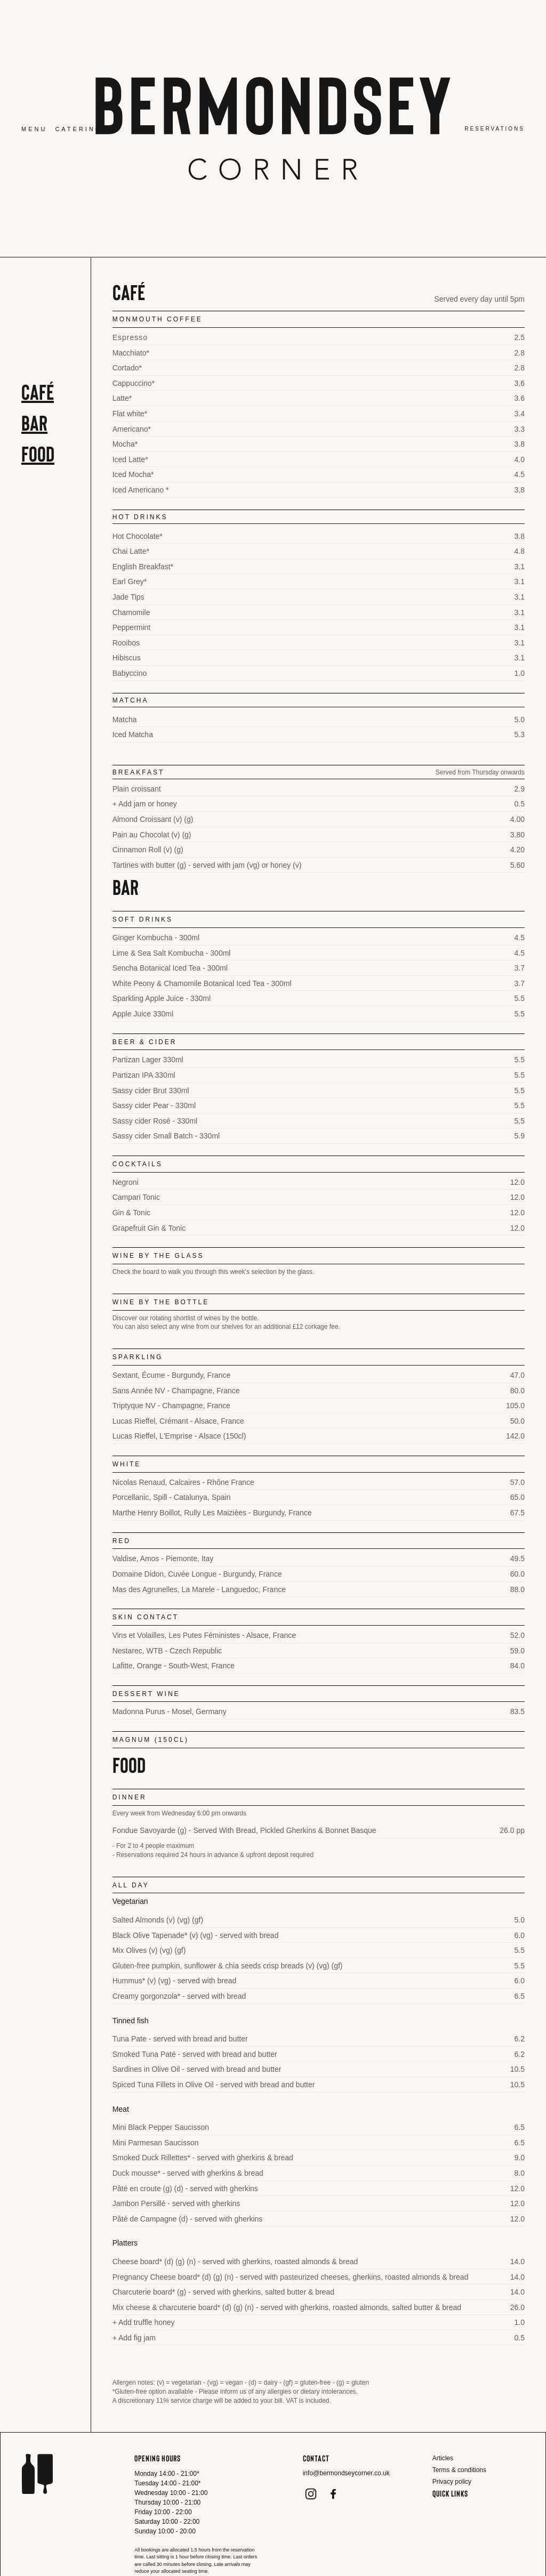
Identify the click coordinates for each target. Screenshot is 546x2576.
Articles (442, 2458)
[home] (273, 128)
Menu (34, 129)
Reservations (494, 129)
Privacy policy (451, 2481)
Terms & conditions (459, 2470)
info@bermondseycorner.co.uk (346, 2473)
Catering (78, 129)
